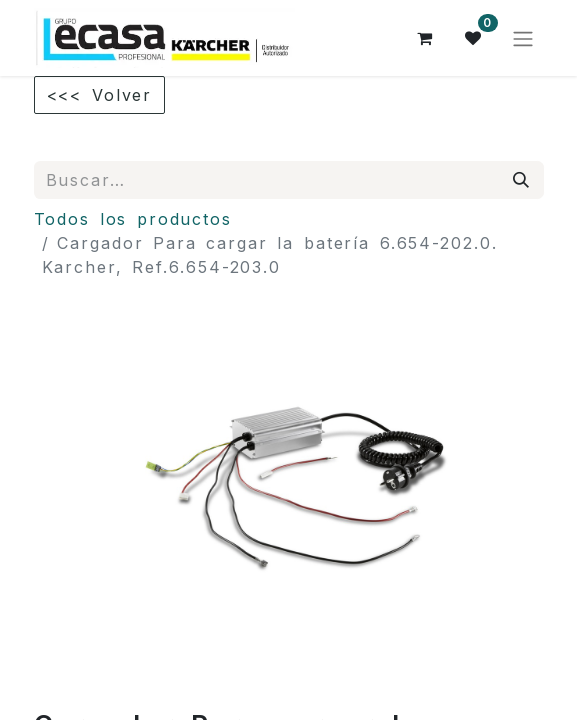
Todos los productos (133, 219)
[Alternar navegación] (523, 38)
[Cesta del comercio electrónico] (426, 38)
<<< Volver (100, 95)
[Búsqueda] (522, 180)
